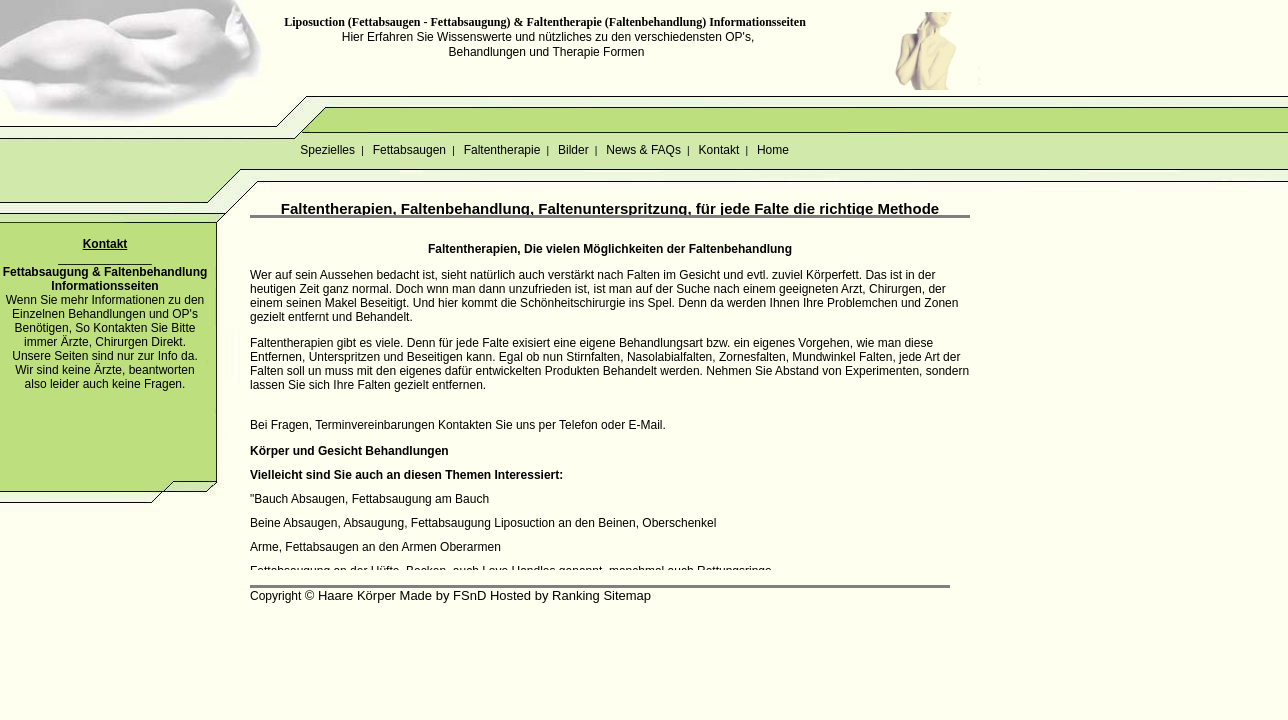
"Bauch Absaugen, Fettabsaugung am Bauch (369, 499)
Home (773, 150)
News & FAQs (643, 150)
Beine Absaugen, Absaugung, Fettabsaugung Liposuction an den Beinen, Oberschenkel (483, 523)
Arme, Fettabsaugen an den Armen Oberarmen (375, 547)
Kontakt (718, 150)
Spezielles (327, 150)
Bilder (573, 150)
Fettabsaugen (409, 150)
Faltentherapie (501, 150)
